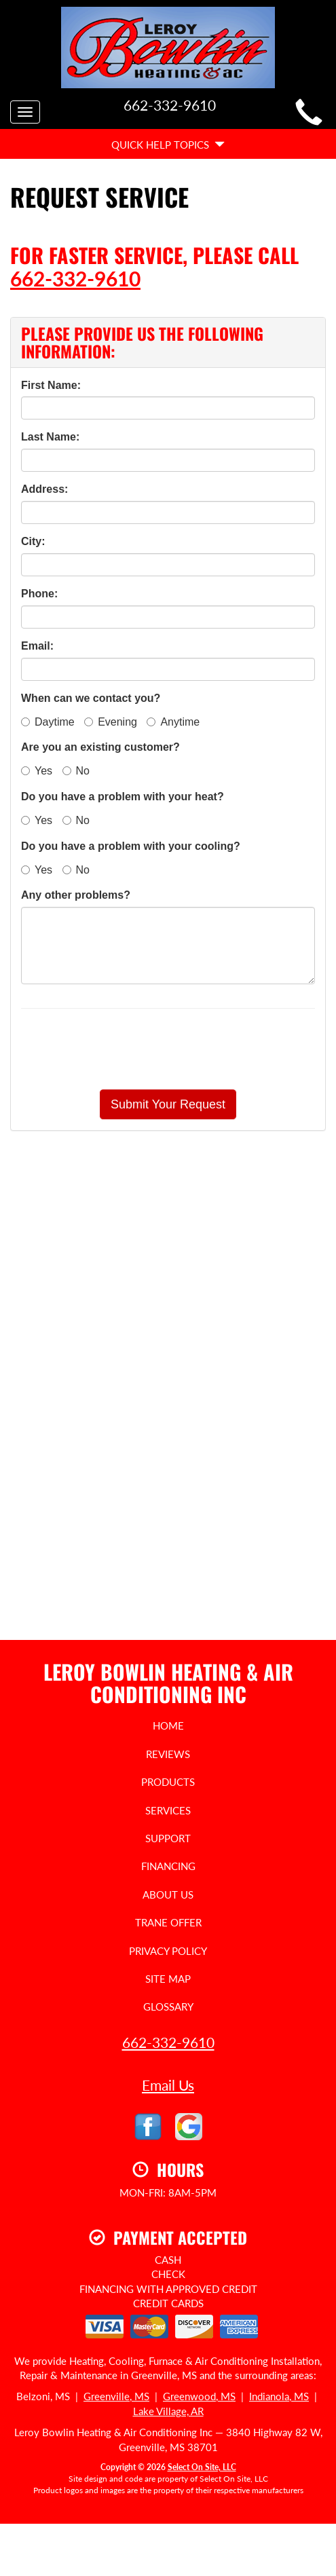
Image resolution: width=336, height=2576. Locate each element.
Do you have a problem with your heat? (122, 796)
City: (33, 541)
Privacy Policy (168, 1951)
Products (168, 1782)
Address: (44, 489)
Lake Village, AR (168, 2411)
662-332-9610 (75, 278)
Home (168, 1725)
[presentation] (216, 1048)
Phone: (39, 593)
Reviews (168, 1754)
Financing (168, 1866)
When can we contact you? (90, 698)
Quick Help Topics (168, 144)
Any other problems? (75, 895)
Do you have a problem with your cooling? (130, 846)
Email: (37, 646)
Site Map (168, 1979)
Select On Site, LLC (202, 2467)
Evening (110, 722)
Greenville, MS (116, 2396)
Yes (36, 771)
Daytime (48, 722)
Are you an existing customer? (100, 747)
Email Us (168, 2084)
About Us (168, 1894)
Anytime (173, 722)
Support (168, 1838)
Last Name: (50, 437)
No (76, 771)
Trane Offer (168, 1922)
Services (168, 1810)
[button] (168, 1104)
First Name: (51, 385)
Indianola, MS (279, 2396)
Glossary (168, 2006)
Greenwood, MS (199, 2396)
